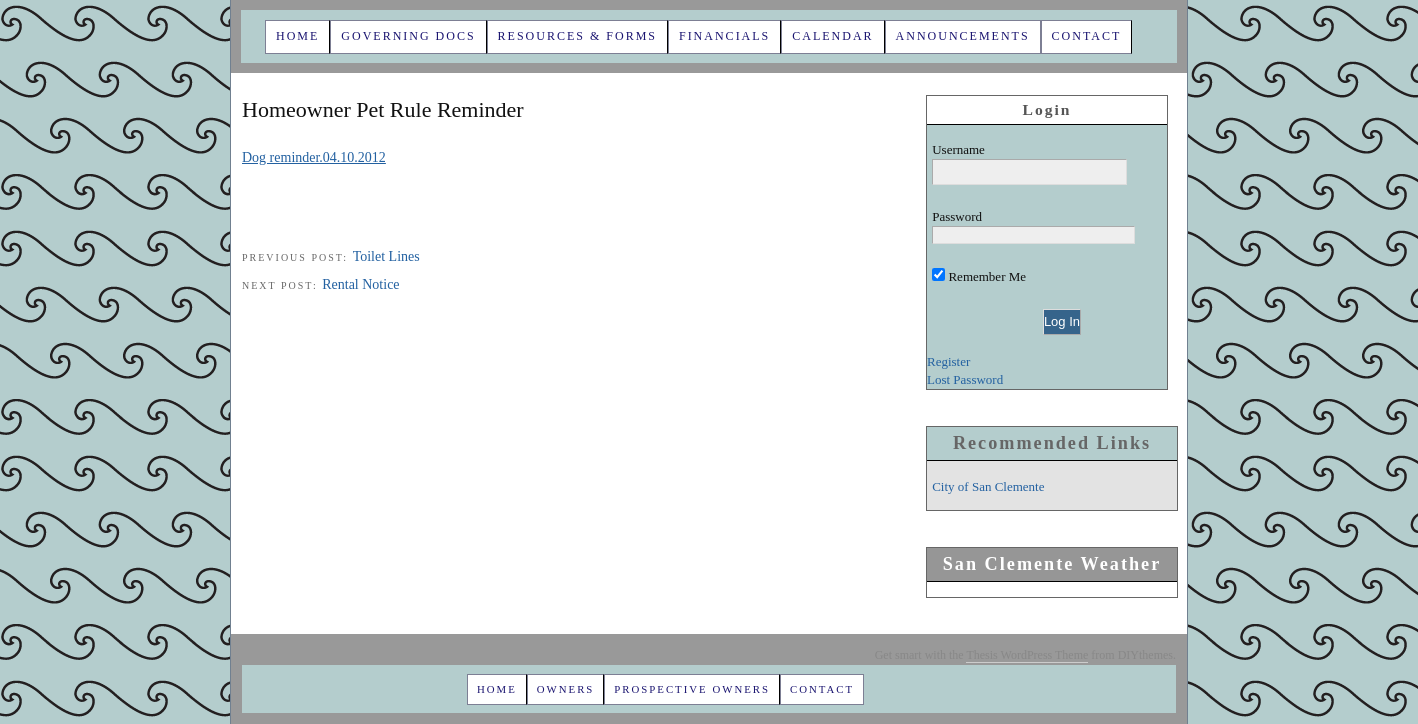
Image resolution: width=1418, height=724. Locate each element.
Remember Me (979, 276)
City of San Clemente (988, 486)
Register (948, 361)
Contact (1087, 36)
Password (957, 216)
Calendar (832, 36)
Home (297, 36)
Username (958, 149)
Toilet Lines (386, 256)
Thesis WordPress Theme (1027, 655)
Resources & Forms (577, 36)
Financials (724, 36)
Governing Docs (408, 36)
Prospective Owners (692, 689)
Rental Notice (360, 284)
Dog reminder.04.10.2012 (314, 157)
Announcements (963, 36)
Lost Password (965, 379)
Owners (566, 689)
